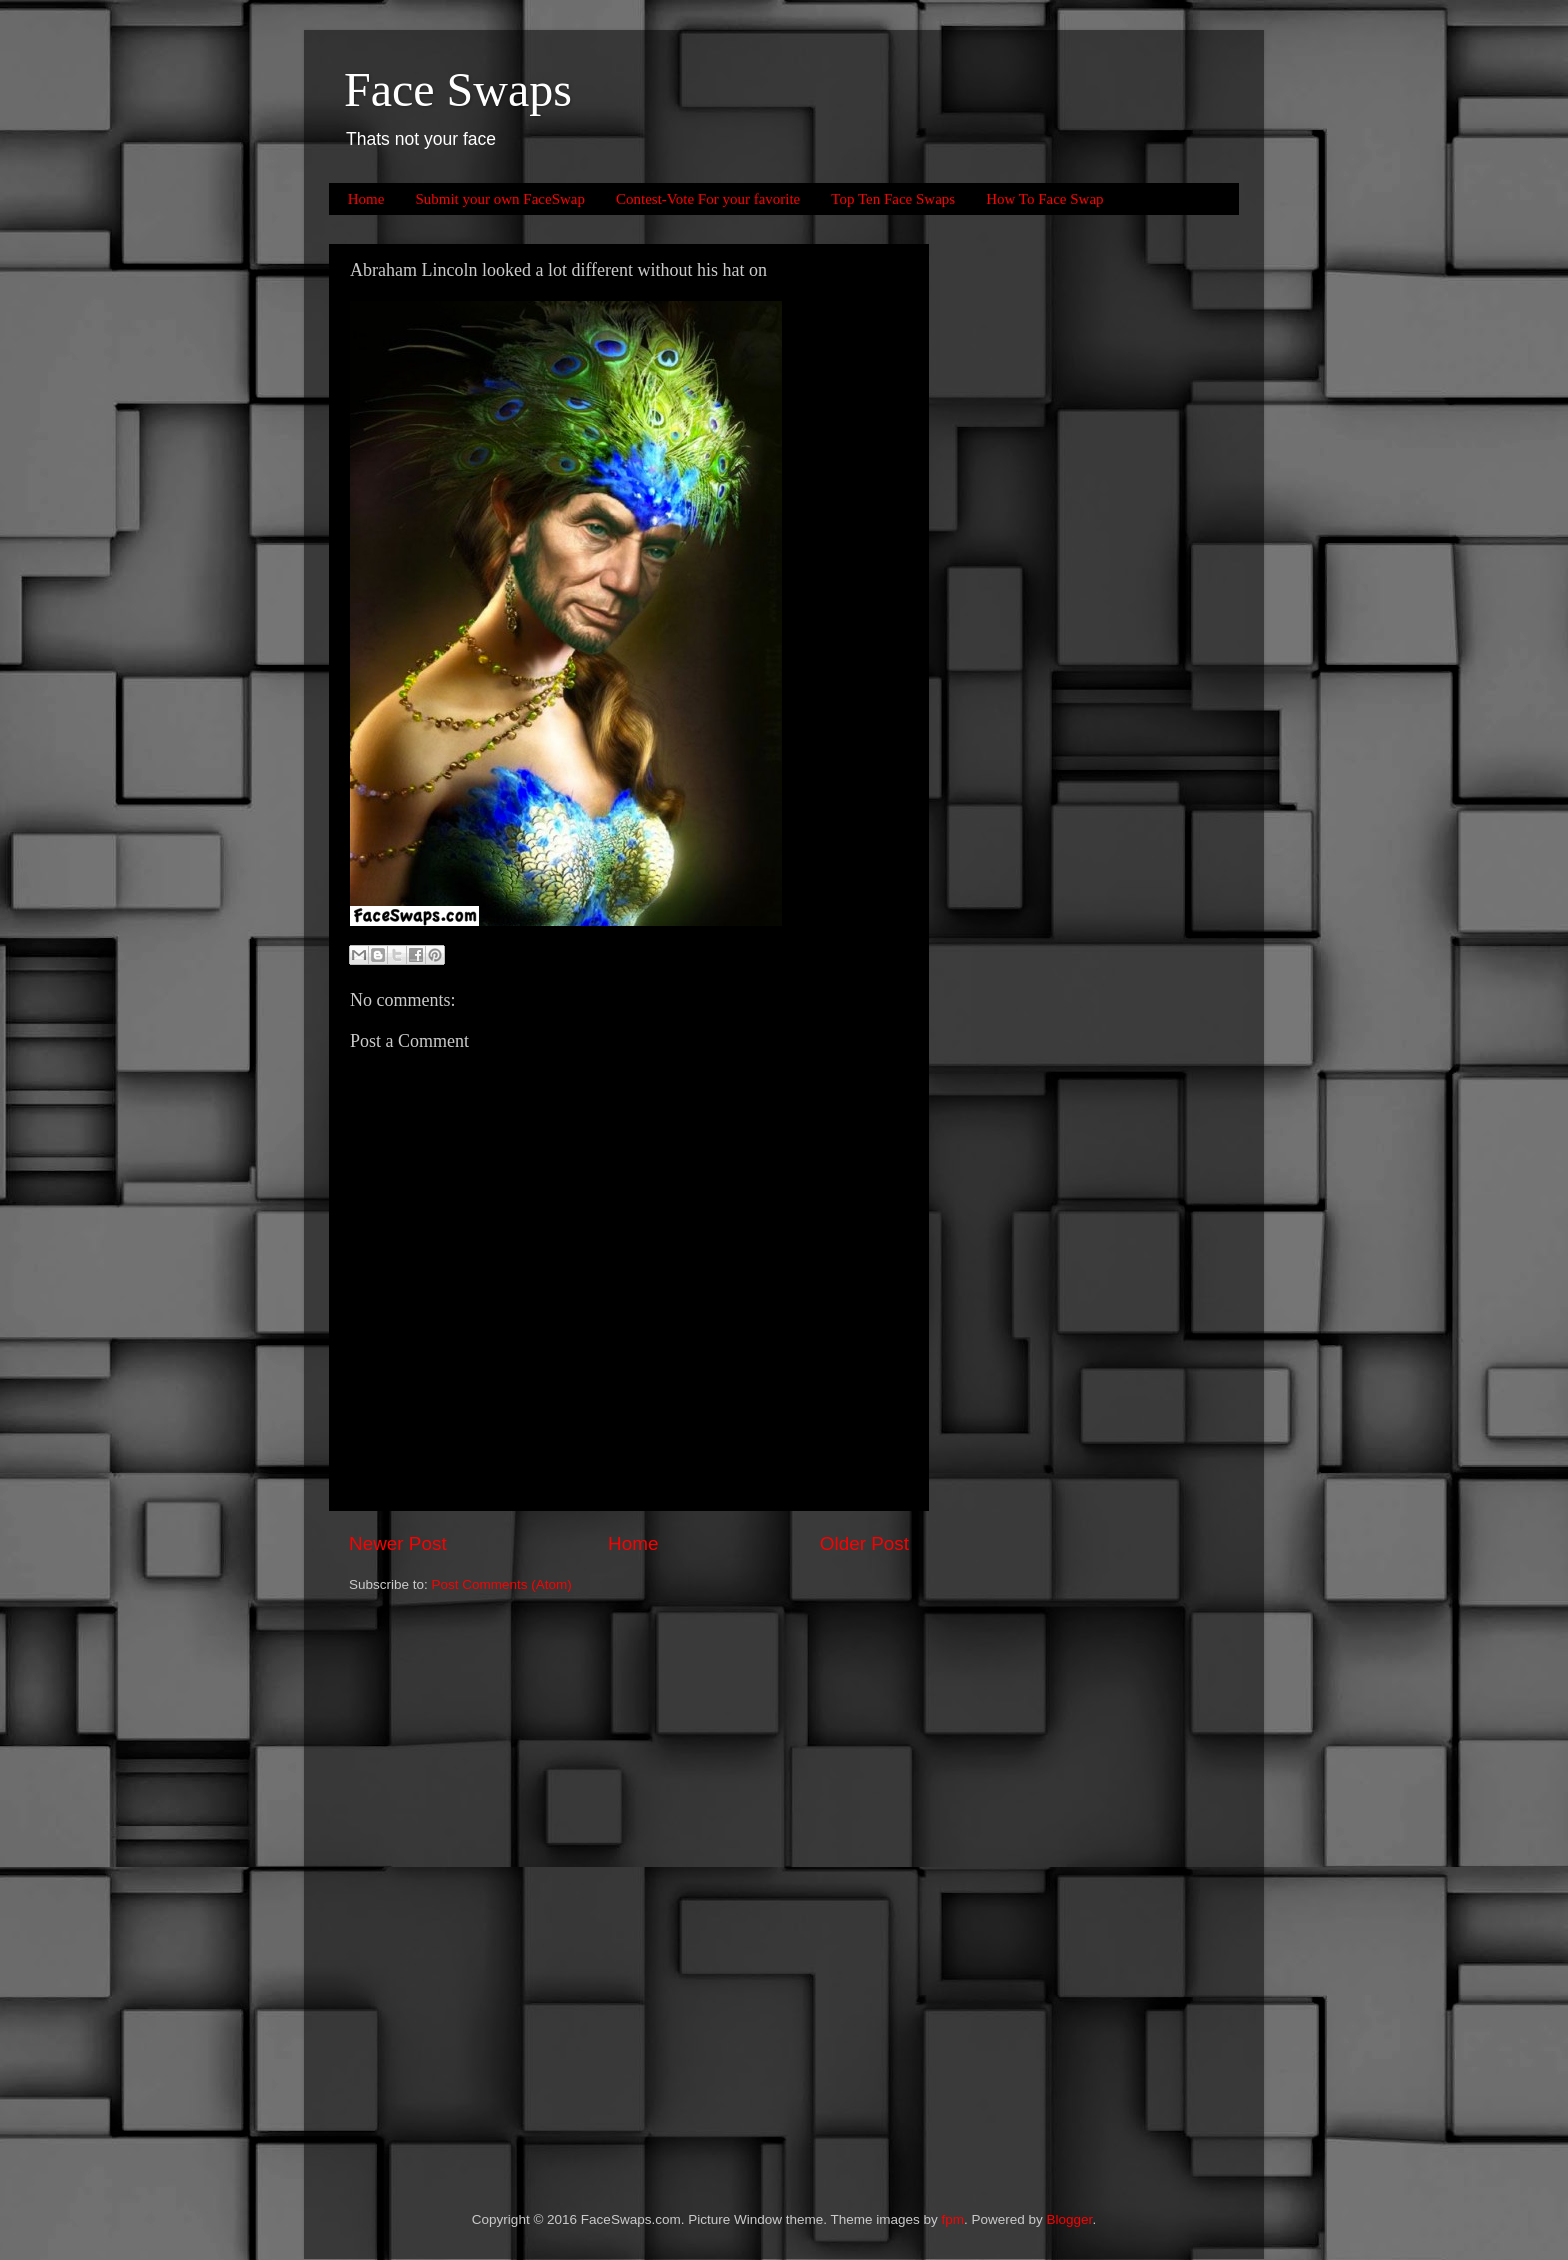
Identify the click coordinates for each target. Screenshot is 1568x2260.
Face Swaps (458, 89)
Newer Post (398, 1543)
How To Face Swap (1044, 199)
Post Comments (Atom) (502, 1584)
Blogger (1070, 2219)
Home (366, 199)
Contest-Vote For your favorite (708, 199)
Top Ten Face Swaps (893, 199)
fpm (953, 2219)
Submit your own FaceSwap (500, 199)
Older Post (864, 1543)
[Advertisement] (1034, 544)
